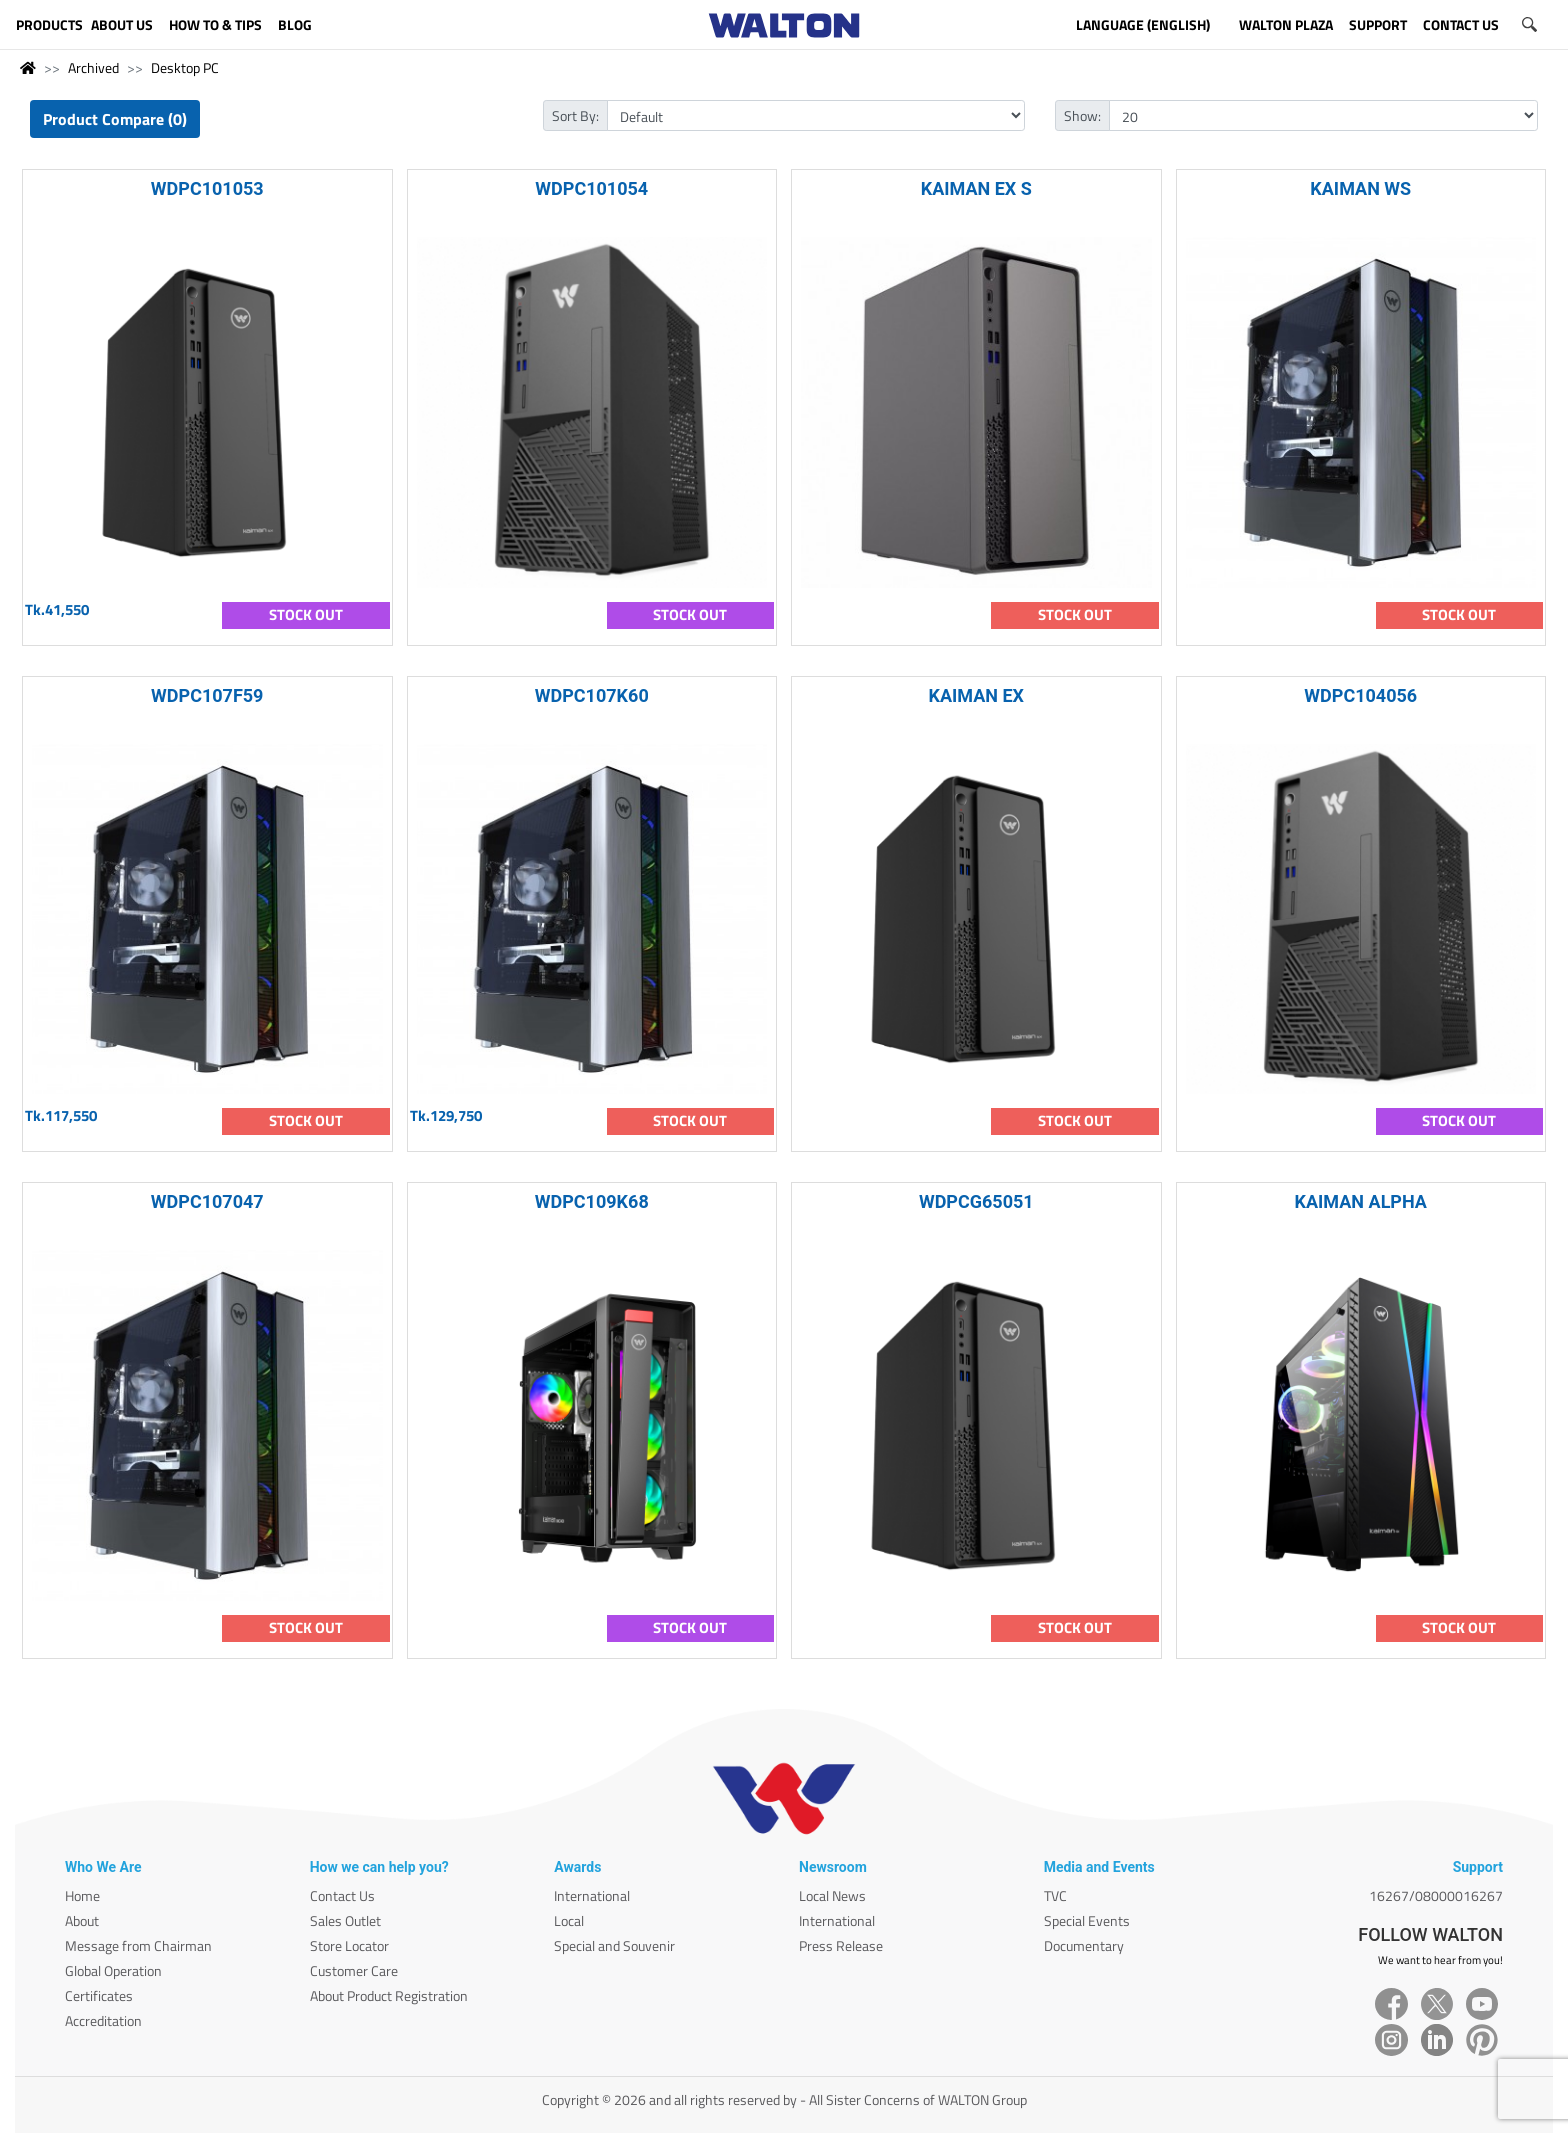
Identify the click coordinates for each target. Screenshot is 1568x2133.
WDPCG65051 (976, 1201)
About (82, 1920)
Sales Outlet (345, 1920)
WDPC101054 (591, 188)
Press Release (841, 1945)
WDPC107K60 (592, 695)
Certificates (99, 1995)
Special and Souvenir (614, 1945)
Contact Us (342, 1895)
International (592, 1895)
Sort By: (575, 115)
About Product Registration (389, 1995)
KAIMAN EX (976, 695)
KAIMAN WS (1360, 188)
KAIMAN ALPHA (1361, 1201)
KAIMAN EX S (976, 188)
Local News (832, 1895)
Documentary (1084, 1945)
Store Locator (349, 1945)
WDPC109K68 (592, 1201)
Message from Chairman (138, 1945)
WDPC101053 (207, 188)
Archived (93, 67)
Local (569, 1920)
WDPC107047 (207, 1201)
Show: (1082, 115)
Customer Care (354, 1970)
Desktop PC (185, 67)
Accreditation (103, 2020)
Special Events (1087, 1920)
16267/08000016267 (1436, 1895)
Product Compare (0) (115, 119)
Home (82, 1895)
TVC (1055, 1895)
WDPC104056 (1360, 695)
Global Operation (113, 1970)
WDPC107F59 (207, 695)
